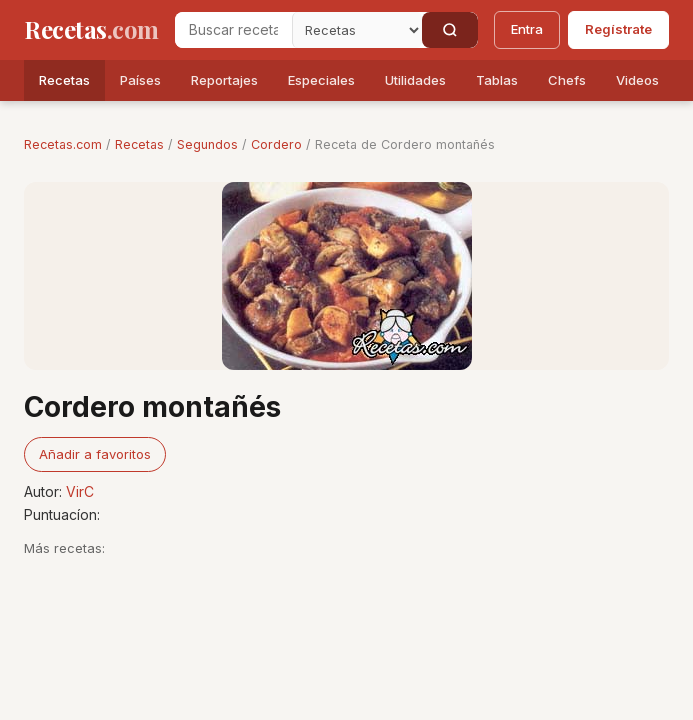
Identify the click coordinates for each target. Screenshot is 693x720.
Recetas (64, 80)
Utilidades (415, 80)
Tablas (497, 80)
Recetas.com (63, 144)
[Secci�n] (357, 30)
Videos (637, 80)
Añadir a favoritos (95, 454)
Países (140, 80)
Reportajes (224, 80)
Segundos (207, 144)
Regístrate (618, 29)
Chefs (567, 80)
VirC (80, 491)
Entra (527, 29)
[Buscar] (450, 30)
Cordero (276, 144)
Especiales (321, 80)
